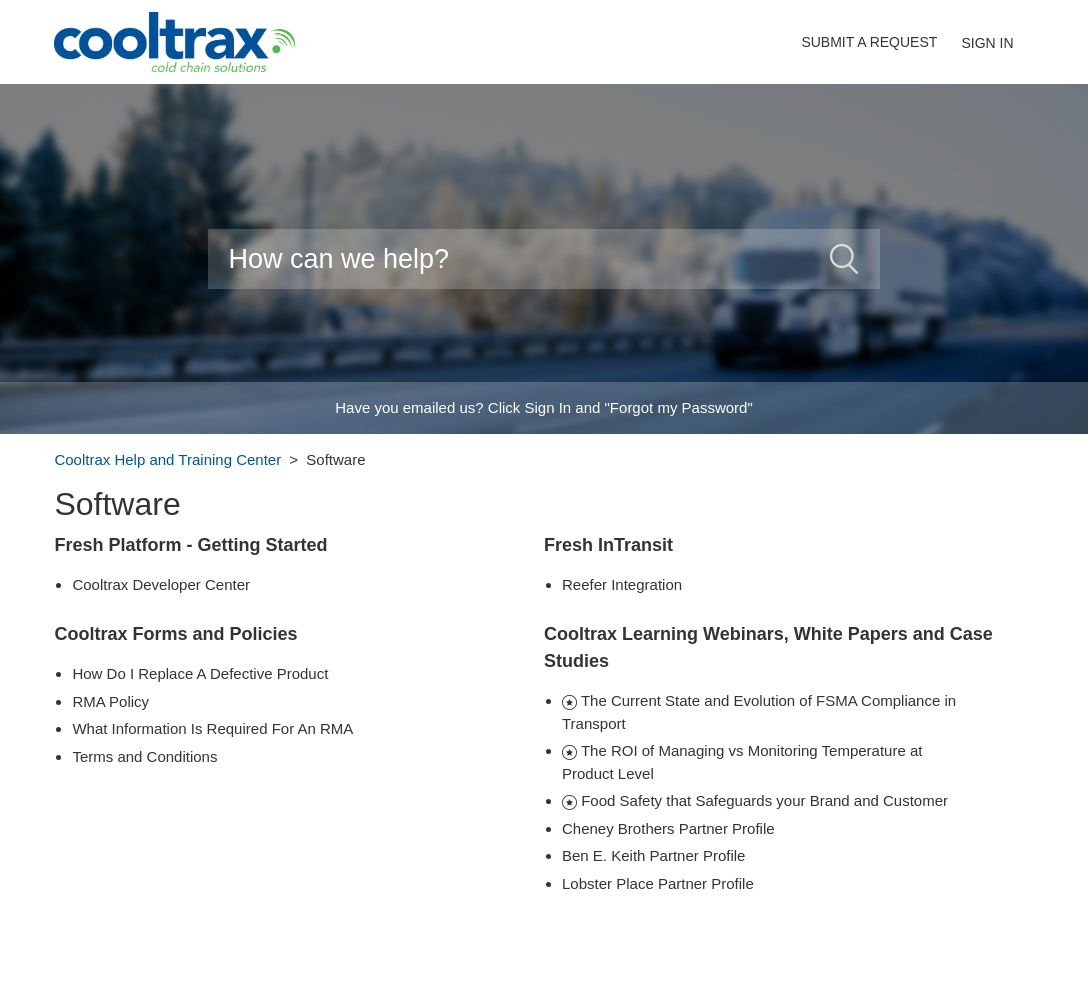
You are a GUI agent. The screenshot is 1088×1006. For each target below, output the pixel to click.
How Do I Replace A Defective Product (200, 673)
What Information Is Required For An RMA (212, 728)
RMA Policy (110, 701)
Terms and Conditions (144, 756)
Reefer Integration (622, 584)
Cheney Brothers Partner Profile (668, 828)
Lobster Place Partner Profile (658, 883)
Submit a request (869, 42)
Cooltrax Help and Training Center (167, 459)
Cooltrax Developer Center (161, 584)
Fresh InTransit (608, 545)
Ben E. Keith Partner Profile (653, 855)
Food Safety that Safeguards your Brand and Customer (764, 800)
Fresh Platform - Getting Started (190, 545)
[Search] (543, 259)
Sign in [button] (987, 43)
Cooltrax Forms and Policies (175, 634)
